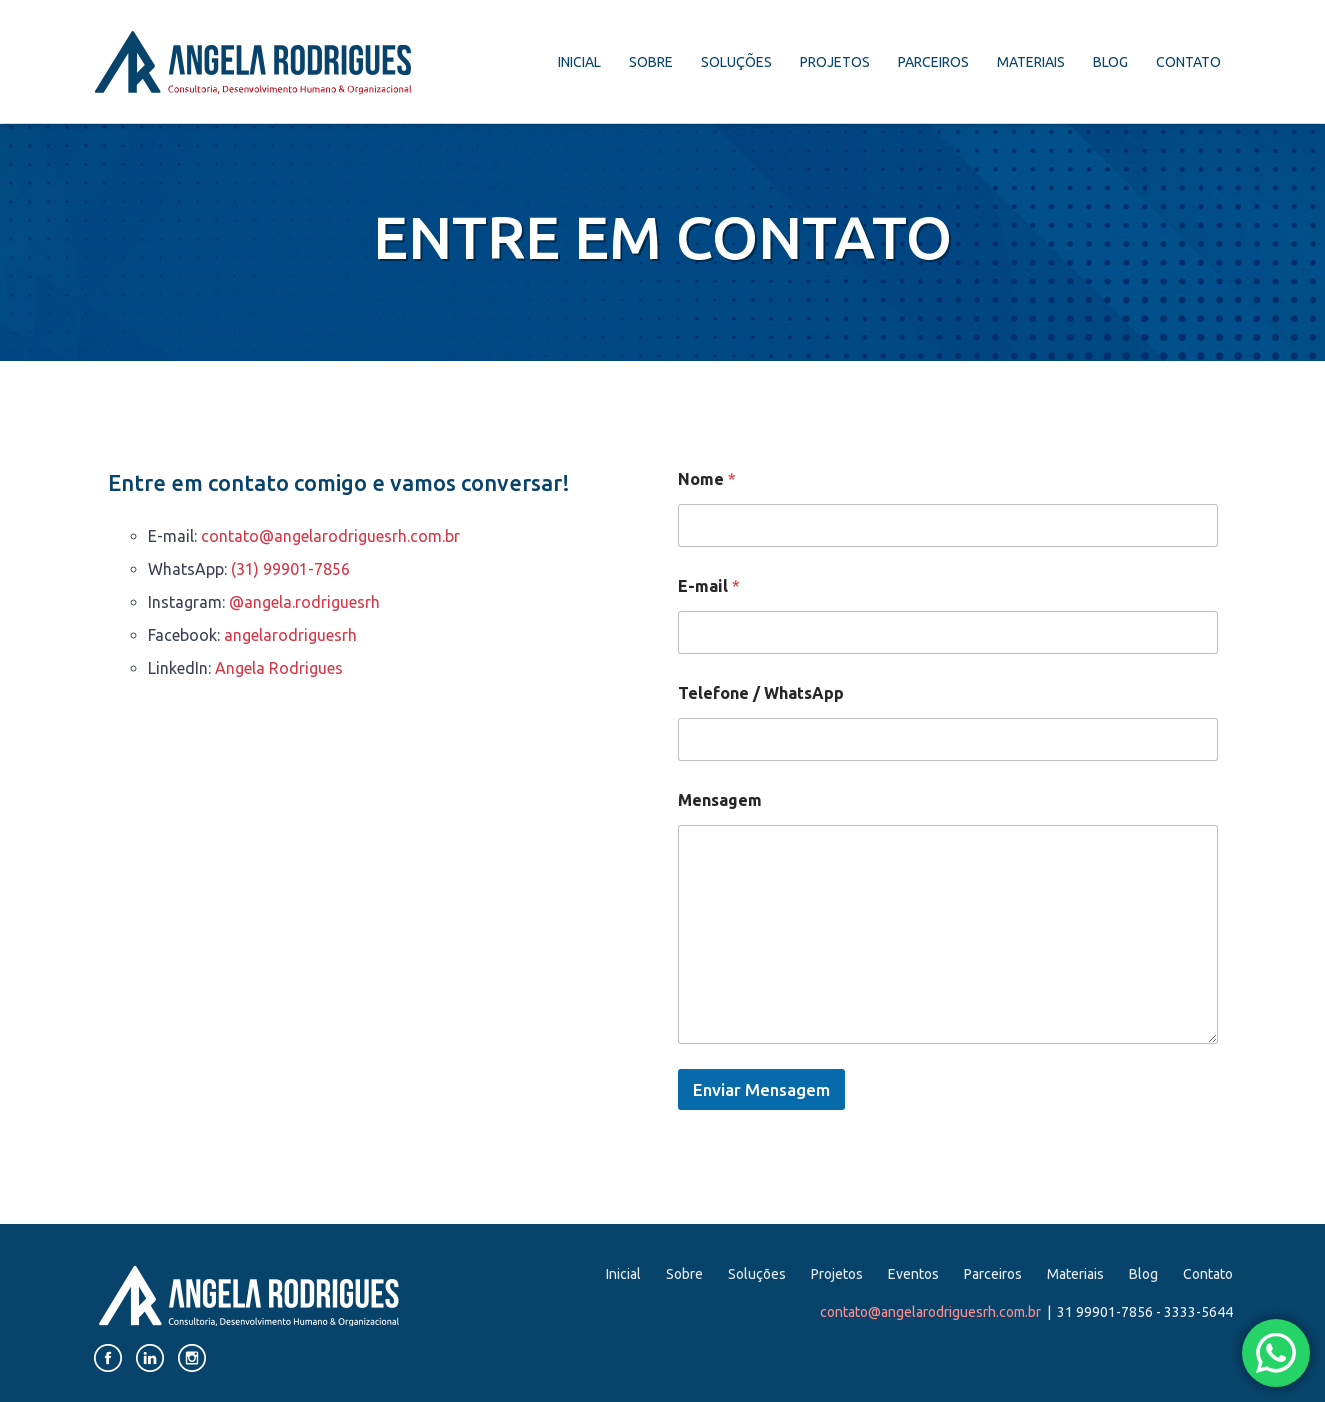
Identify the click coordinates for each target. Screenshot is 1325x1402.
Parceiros (933, 62)
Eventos (913, 1274)
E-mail (709, 586)
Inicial (579, 62)
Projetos (835, 62)
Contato (1188, 62)
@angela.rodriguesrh (304, 602)
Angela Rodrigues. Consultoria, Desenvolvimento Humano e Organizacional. (253, 62)
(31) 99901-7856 (290, 569)
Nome (707, 479)
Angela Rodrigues (279, 668)
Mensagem (720, 800)
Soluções (736, 62)
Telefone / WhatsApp (761, 693)
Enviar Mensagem (761, 1089)
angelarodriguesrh (290, 635)
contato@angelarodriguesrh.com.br (330, 536)
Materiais (1031, 62)
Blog (1110, 62)
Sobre (651, 62)
